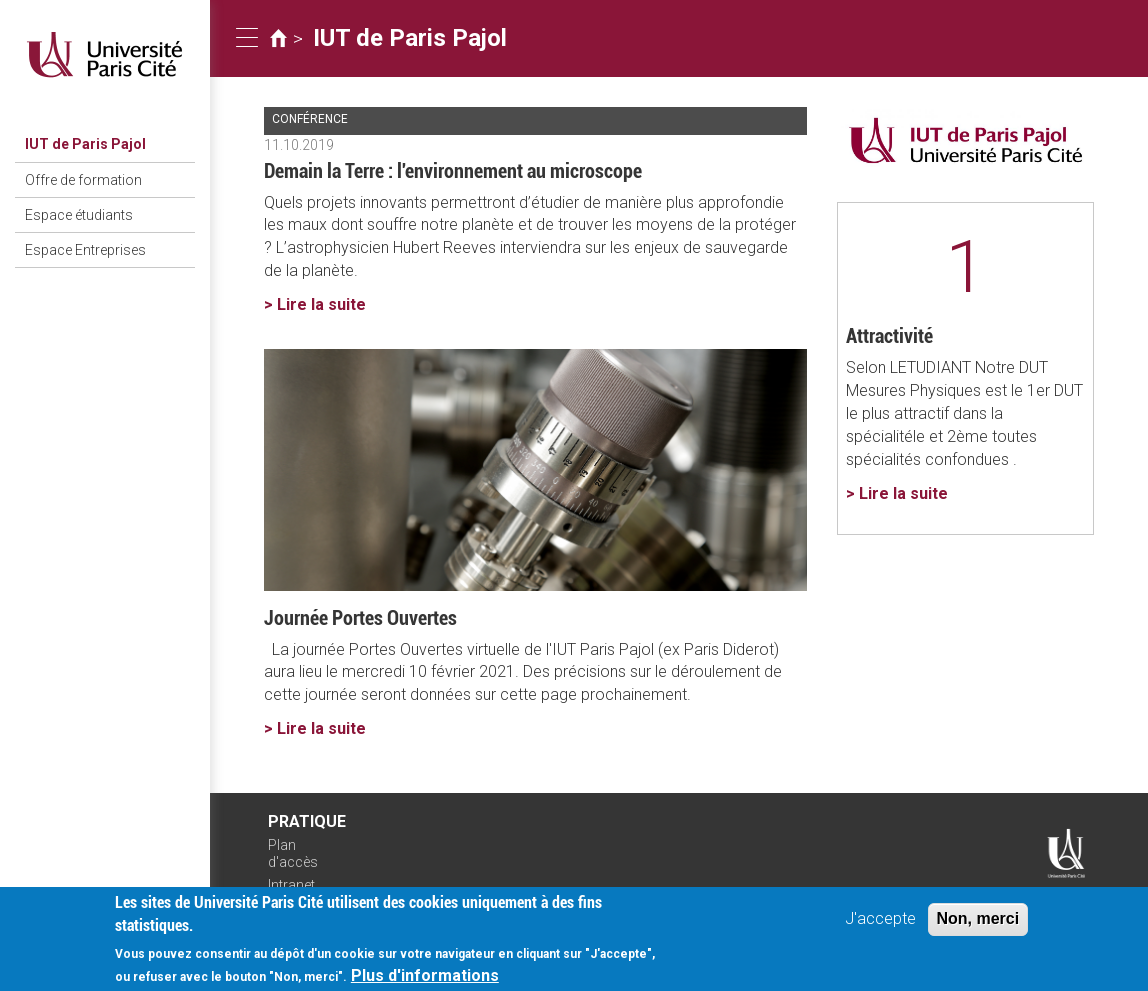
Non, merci (978, 923)
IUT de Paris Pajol (85, 144)
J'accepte (880, 923)
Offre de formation (83, 180)
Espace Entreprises (85, 250)
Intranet (291, 885)
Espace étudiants (79, 215)
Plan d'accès (293, 853)
